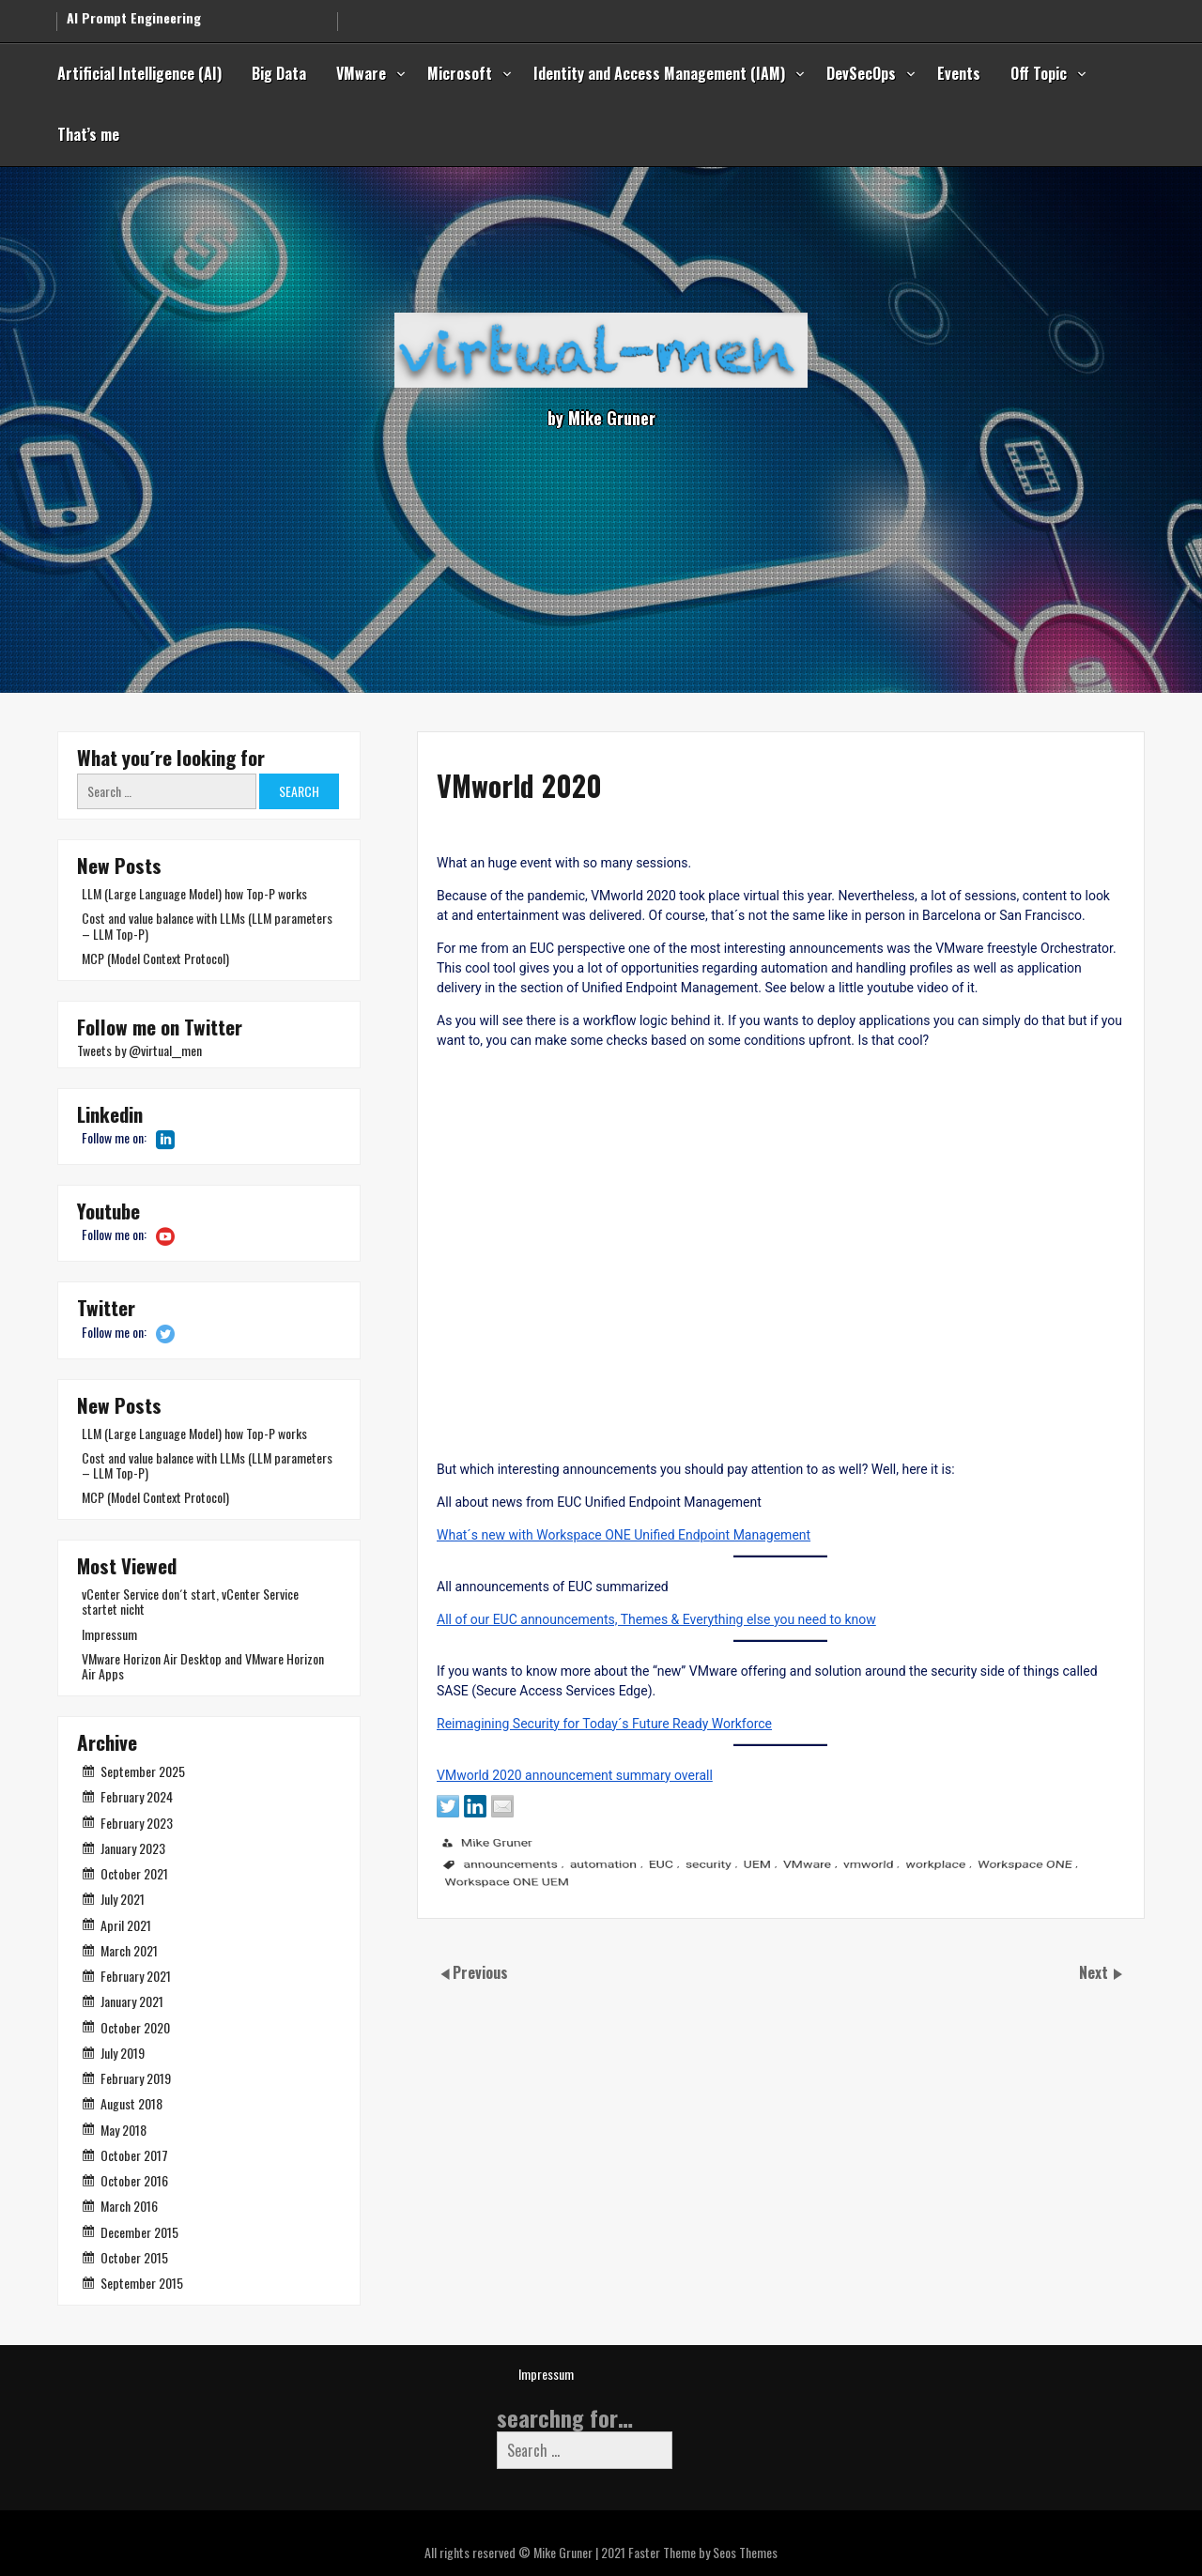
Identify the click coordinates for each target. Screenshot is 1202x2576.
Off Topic (1038, 73)
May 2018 (123, 2129)
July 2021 (122, 1899)
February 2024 (136, 1796)
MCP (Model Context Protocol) (155, 958)
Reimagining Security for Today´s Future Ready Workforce (506, 1783)
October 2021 (134, 1873)
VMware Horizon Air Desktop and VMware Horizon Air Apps (203, 1665)
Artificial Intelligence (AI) (139, 73)
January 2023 (132, 1848)
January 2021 (131, 2001)
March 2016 (129, 2206)
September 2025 (142, 1771)
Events (958, 73)
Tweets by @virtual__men (139, 1050)
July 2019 (122, 2052)
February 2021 (135, 1976)
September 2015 (141, 2282)
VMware (361, 73)
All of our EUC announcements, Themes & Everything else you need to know (566, 1663)
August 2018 (131, 2103)
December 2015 (139, 2232)
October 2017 (134, 2155)
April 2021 (125, 1925)
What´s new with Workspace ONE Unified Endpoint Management (528, 1566)
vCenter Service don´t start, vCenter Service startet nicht (190, 1601)
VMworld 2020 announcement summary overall (472, 1843)
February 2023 (136, 1822)
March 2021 (129, 1950)
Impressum (109, 1634)
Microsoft (459, 73)
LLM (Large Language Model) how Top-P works (194, 893)
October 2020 (135, 2027)
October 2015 (134, 2257)
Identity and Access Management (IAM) (659, 73)
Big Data (279, 73)
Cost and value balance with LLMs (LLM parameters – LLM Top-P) (207, 925)
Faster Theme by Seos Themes (703, 2552)
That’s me (88, 134)
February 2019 (135, 2078)
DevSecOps (861, 73)
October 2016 (134, 2180)
